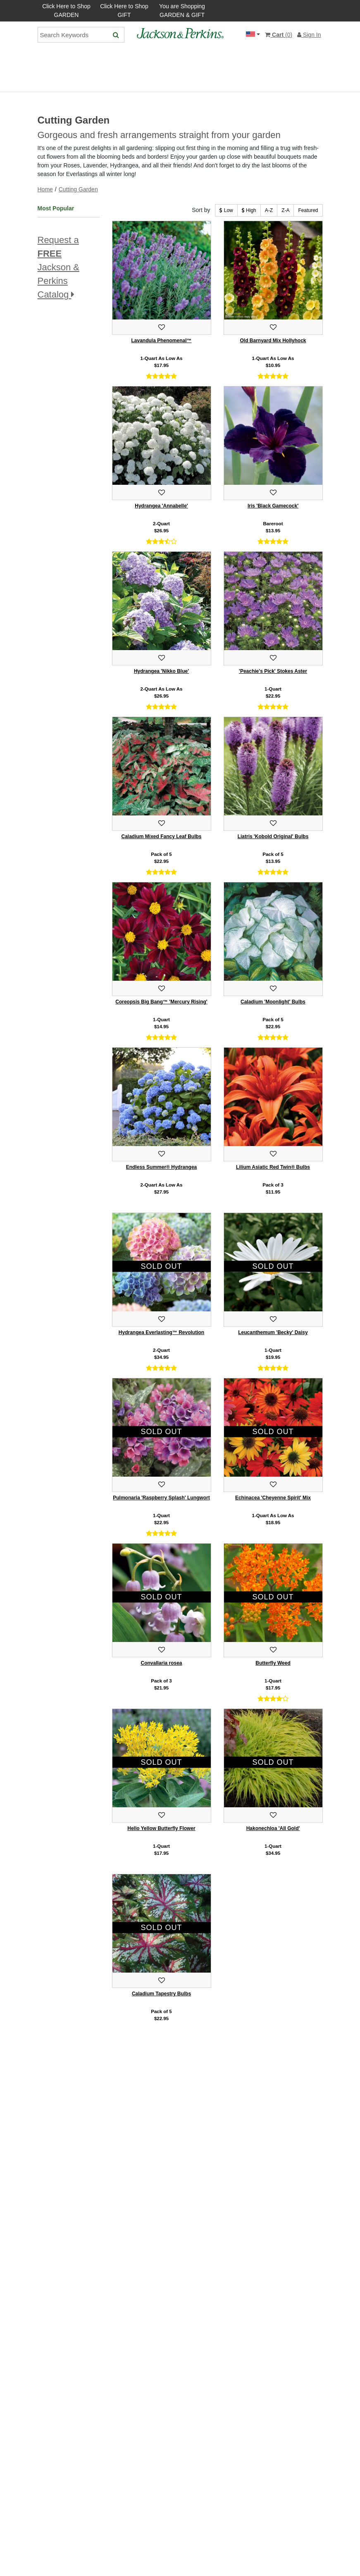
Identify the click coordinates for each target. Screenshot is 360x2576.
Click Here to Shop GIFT (124, 10)
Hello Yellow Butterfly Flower (161, 1828)
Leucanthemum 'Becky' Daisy (273, 1332)
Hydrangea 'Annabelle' (161, 506)
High (249, 210)
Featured (308, 210)
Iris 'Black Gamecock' (273, 506)
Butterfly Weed (272, 1663)
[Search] (116, 35)
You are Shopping (182, 11)
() (278, 34)
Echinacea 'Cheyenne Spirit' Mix (273, 1498)
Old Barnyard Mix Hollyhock (273, 340)
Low (226, 210)
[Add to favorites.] (161, 327)
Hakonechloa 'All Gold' (273, 1828)
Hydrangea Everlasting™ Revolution (161, 1332)
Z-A (285, 210)
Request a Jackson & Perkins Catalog (59, 267)
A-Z (269, 210)
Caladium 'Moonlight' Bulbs (273, 1002)
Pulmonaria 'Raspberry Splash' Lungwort (161, 1498)
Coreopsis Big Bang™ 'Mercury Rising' (161, 1002)
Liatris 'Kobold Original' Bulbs (273, 836)
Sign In (309, 34)
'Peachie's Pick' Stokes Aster (273, 671)
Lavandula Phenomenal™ (161, 340)
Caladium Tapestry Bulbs (161, 1994)
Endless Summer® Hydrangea (161, 1167)
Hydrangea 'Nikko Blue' (161, 671)
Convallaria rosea (161, 1663)
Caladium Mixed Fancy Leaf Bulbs (161, 836)
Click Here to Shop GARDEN (66, 10)
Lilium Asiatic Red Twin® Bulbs (273, 1167)
